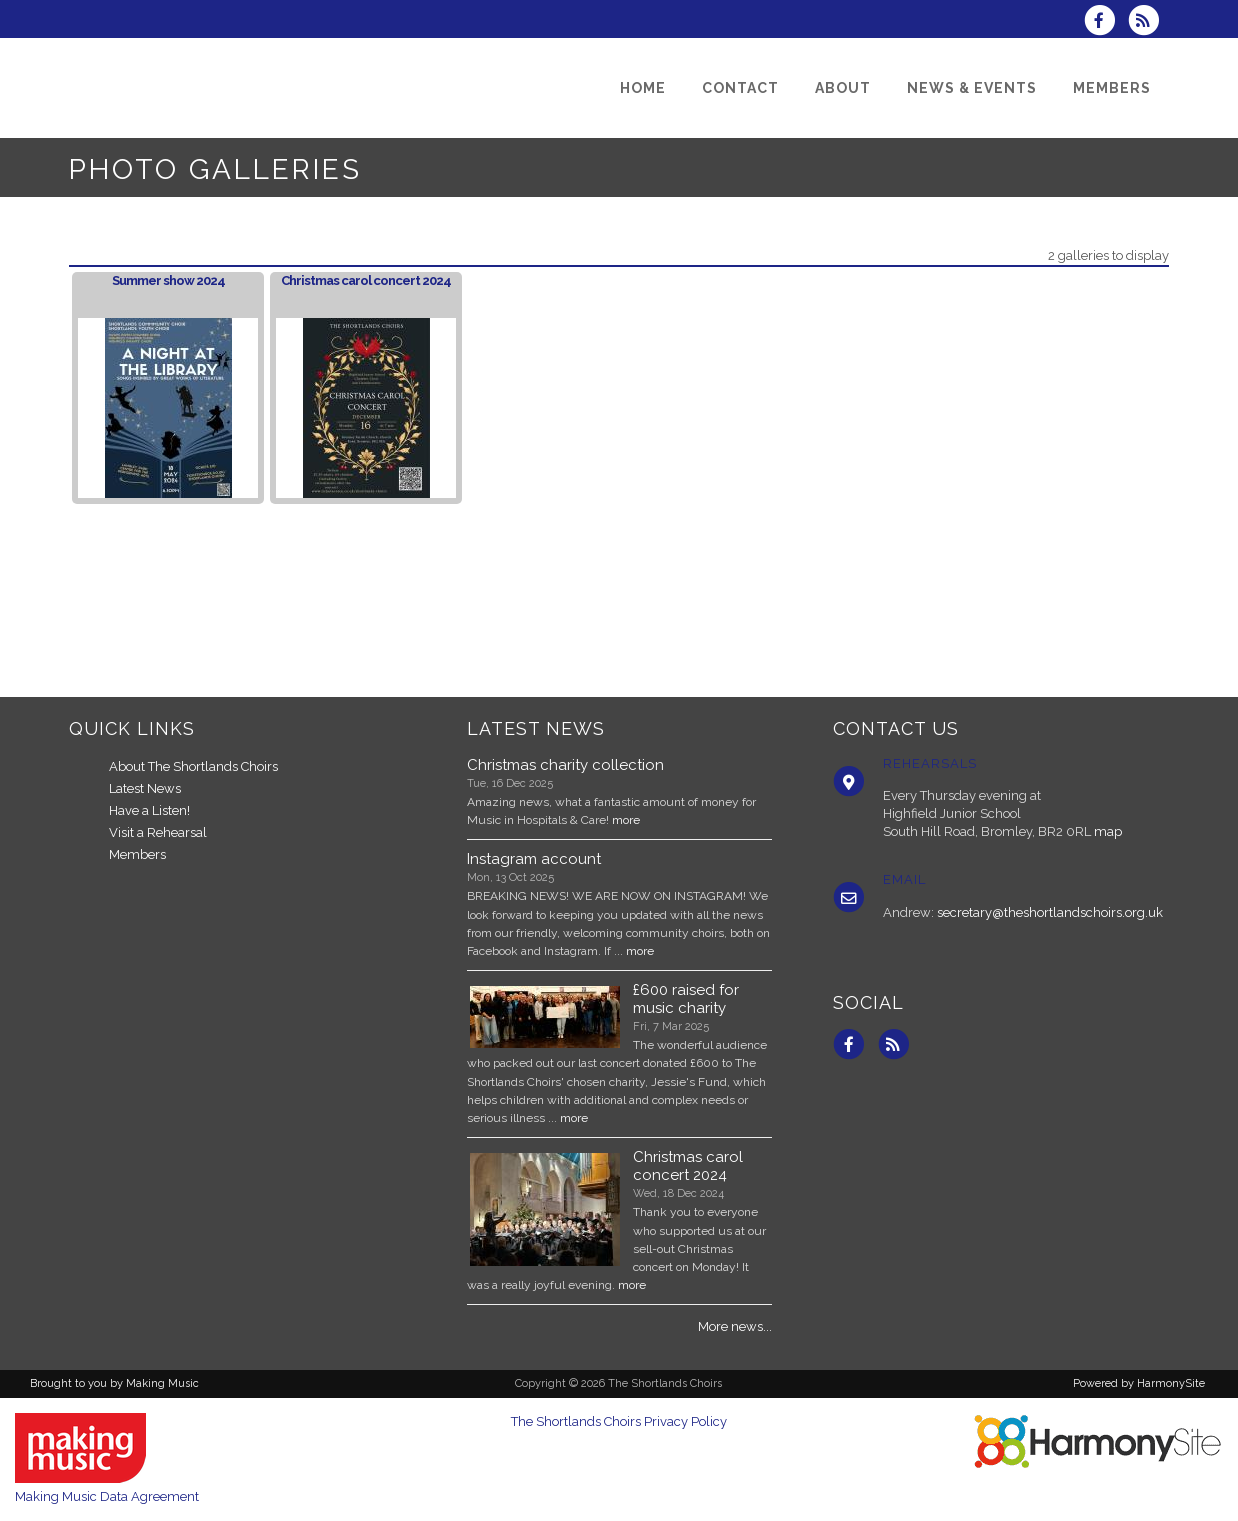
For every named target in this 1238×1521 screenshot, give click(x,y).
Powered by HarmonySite (1139, 1383)
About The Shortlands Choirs (193, 766)
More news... (735, 1326)
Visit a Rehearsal (158, 832)
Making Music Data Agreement (107, 1496)
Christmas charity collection (565, 765)
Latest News (145, 788)
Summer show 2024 (168, 280)
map (1108, 831)
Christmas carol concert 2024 (366, 280)
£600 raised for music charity (686, 999)
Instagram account (534, 859)
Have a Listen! (149, 810)
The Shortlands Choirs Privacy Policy (619, 1421)
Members (137, 854)
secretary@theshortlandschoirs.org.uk (1050, 912)
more (626, 820)
